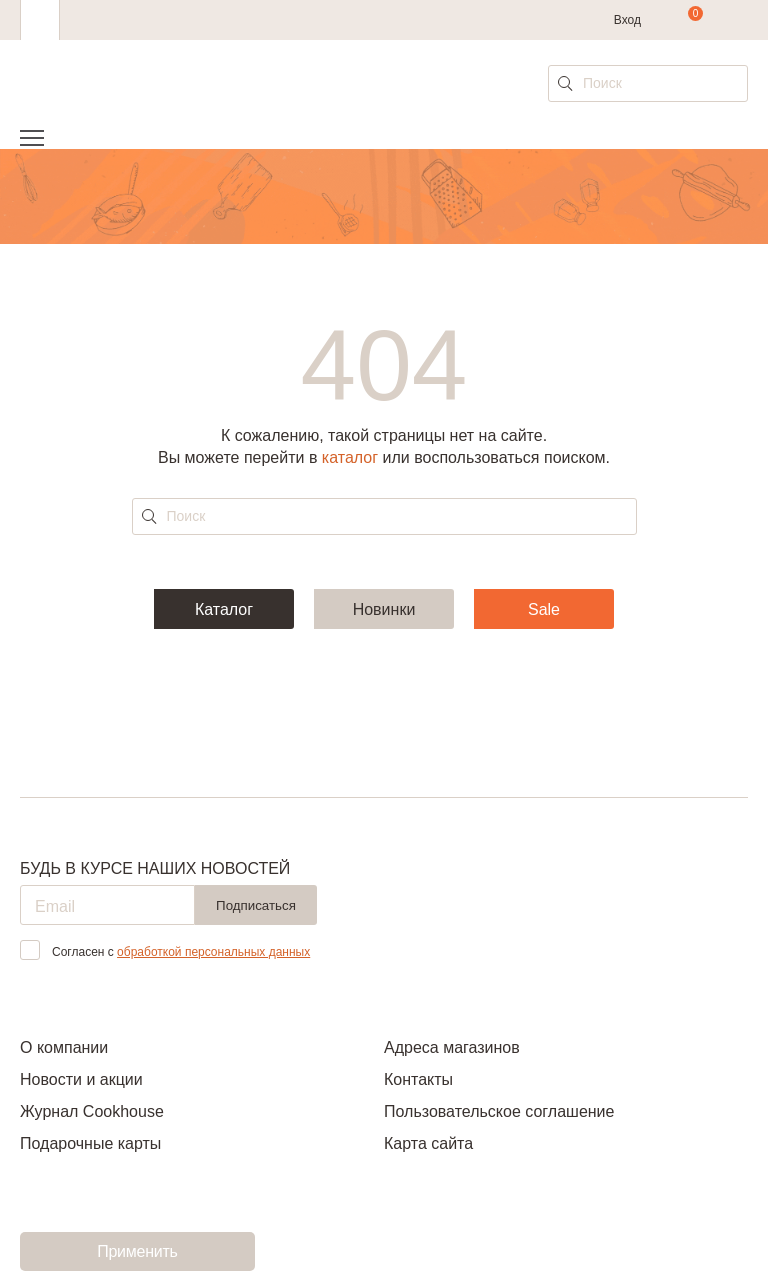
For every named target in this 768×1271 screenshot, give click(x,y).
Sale (544, 609)
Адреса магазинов (452, 1047)
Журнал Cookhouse (92, 1111)
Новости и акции (81, 1079)
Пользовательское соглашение (499, 1111)
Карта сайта (428, 1143)
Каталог (224, 609)
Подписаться (256, 905)
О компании (64, 1047)
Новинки (384, 609)
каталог (350, 457)
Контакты (418, 1079)
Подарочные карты (90, 1143)
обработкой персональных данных (213, 952)
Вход (627, 20)
